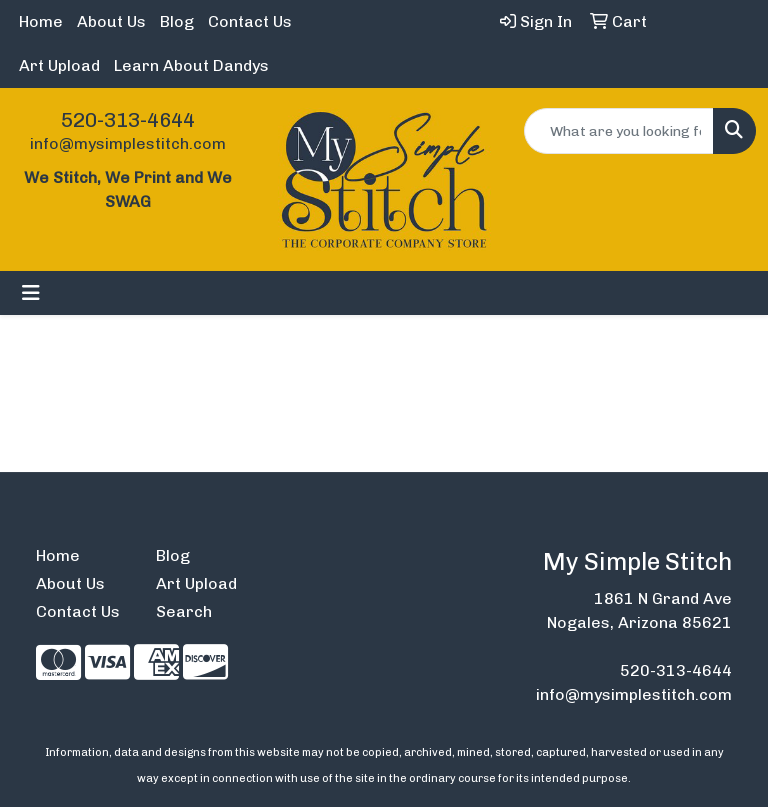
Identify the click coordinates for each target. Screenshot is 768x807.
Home (41, 21)
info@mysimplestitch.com (128, 143)
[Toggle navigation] (31, 293)
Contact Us (250, 21)
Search (184, 611)
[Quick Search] (619, 131)
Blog (177, 21)
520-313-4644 (128, 120)
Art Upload (59, 65)
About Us (111, 21)
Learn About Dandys (191, 65)
